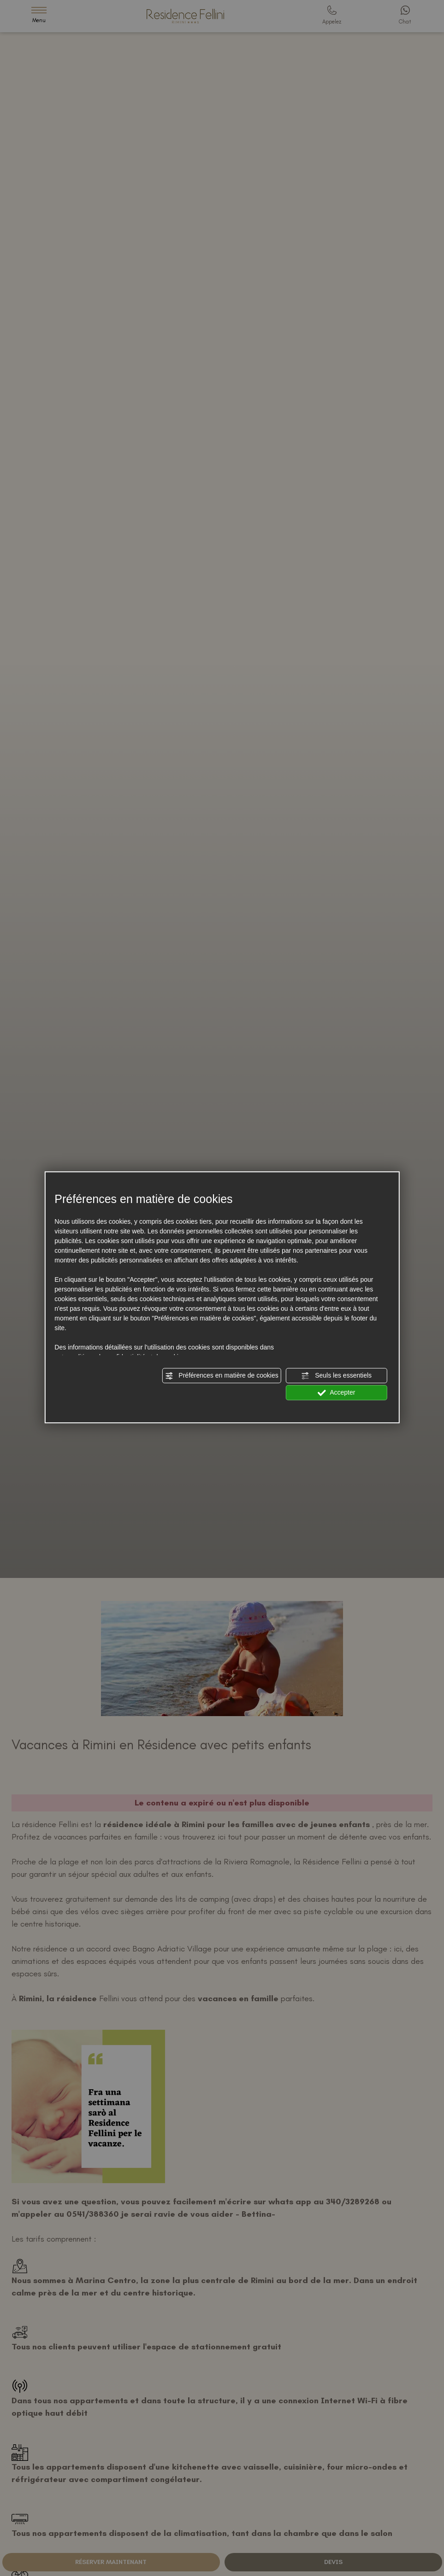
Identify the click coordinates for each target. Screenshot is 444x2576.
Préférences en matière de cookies (221, 1376)
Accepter (336, 1393)
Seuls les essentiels (336, 1376)
